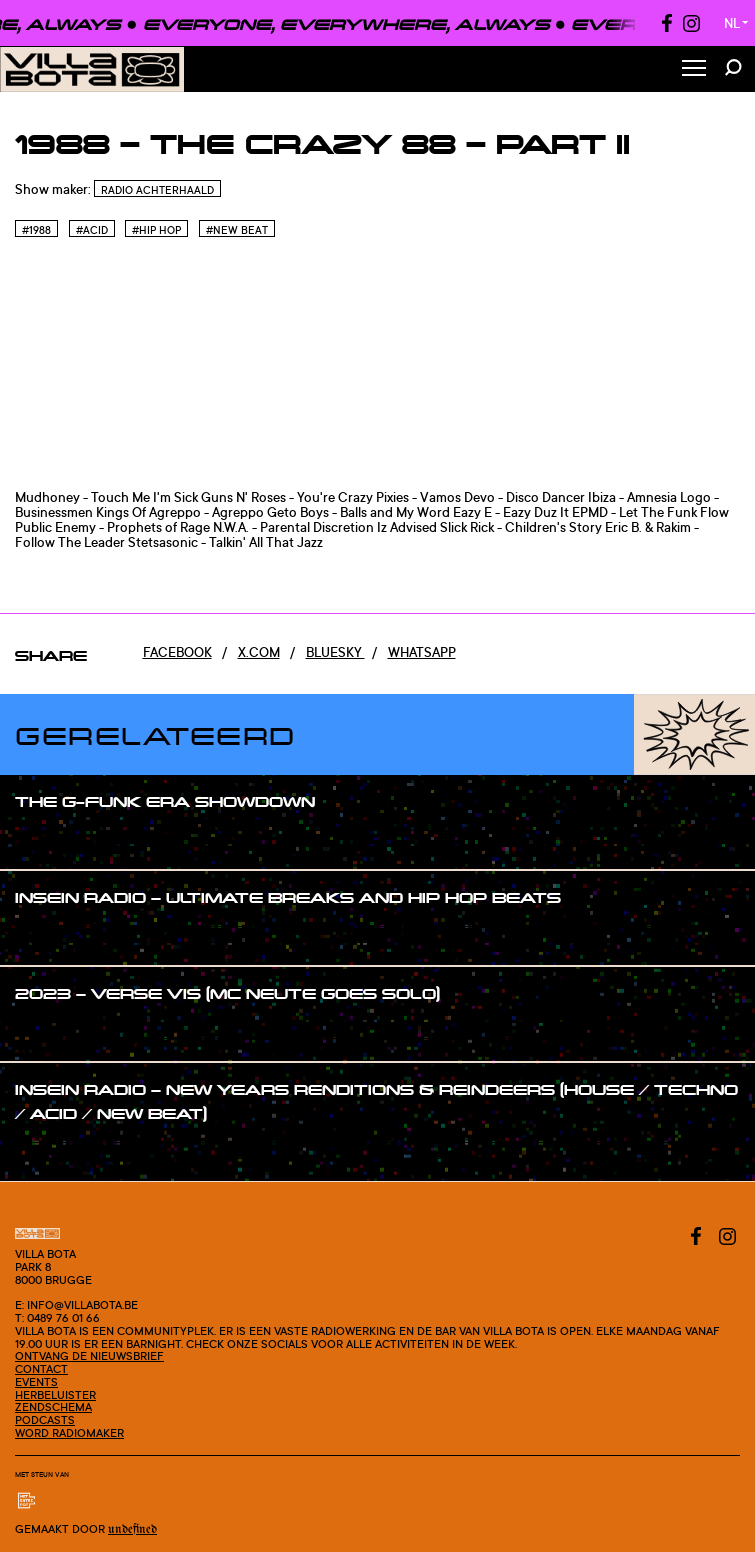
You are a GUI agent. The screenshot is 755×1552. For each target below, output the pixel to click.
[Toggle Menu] (694, 69)
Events (36, 1382)
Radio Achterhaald (157, 190)
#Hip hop (156, 230)
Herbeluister (55, 1395)
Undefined (132, 1529)
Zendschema (53, 1407)
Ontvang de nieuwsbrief (89, 1356)
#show (56, 840)
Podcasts (45, 1420)
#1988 (36, 230)
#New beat (237, 230)
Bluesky (335, 652)
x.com (259, 652)
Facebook (177, 652)
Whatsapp (422, 652)
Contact (41, 1369)
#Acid (92, 230)
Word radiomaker (69, 1433)
